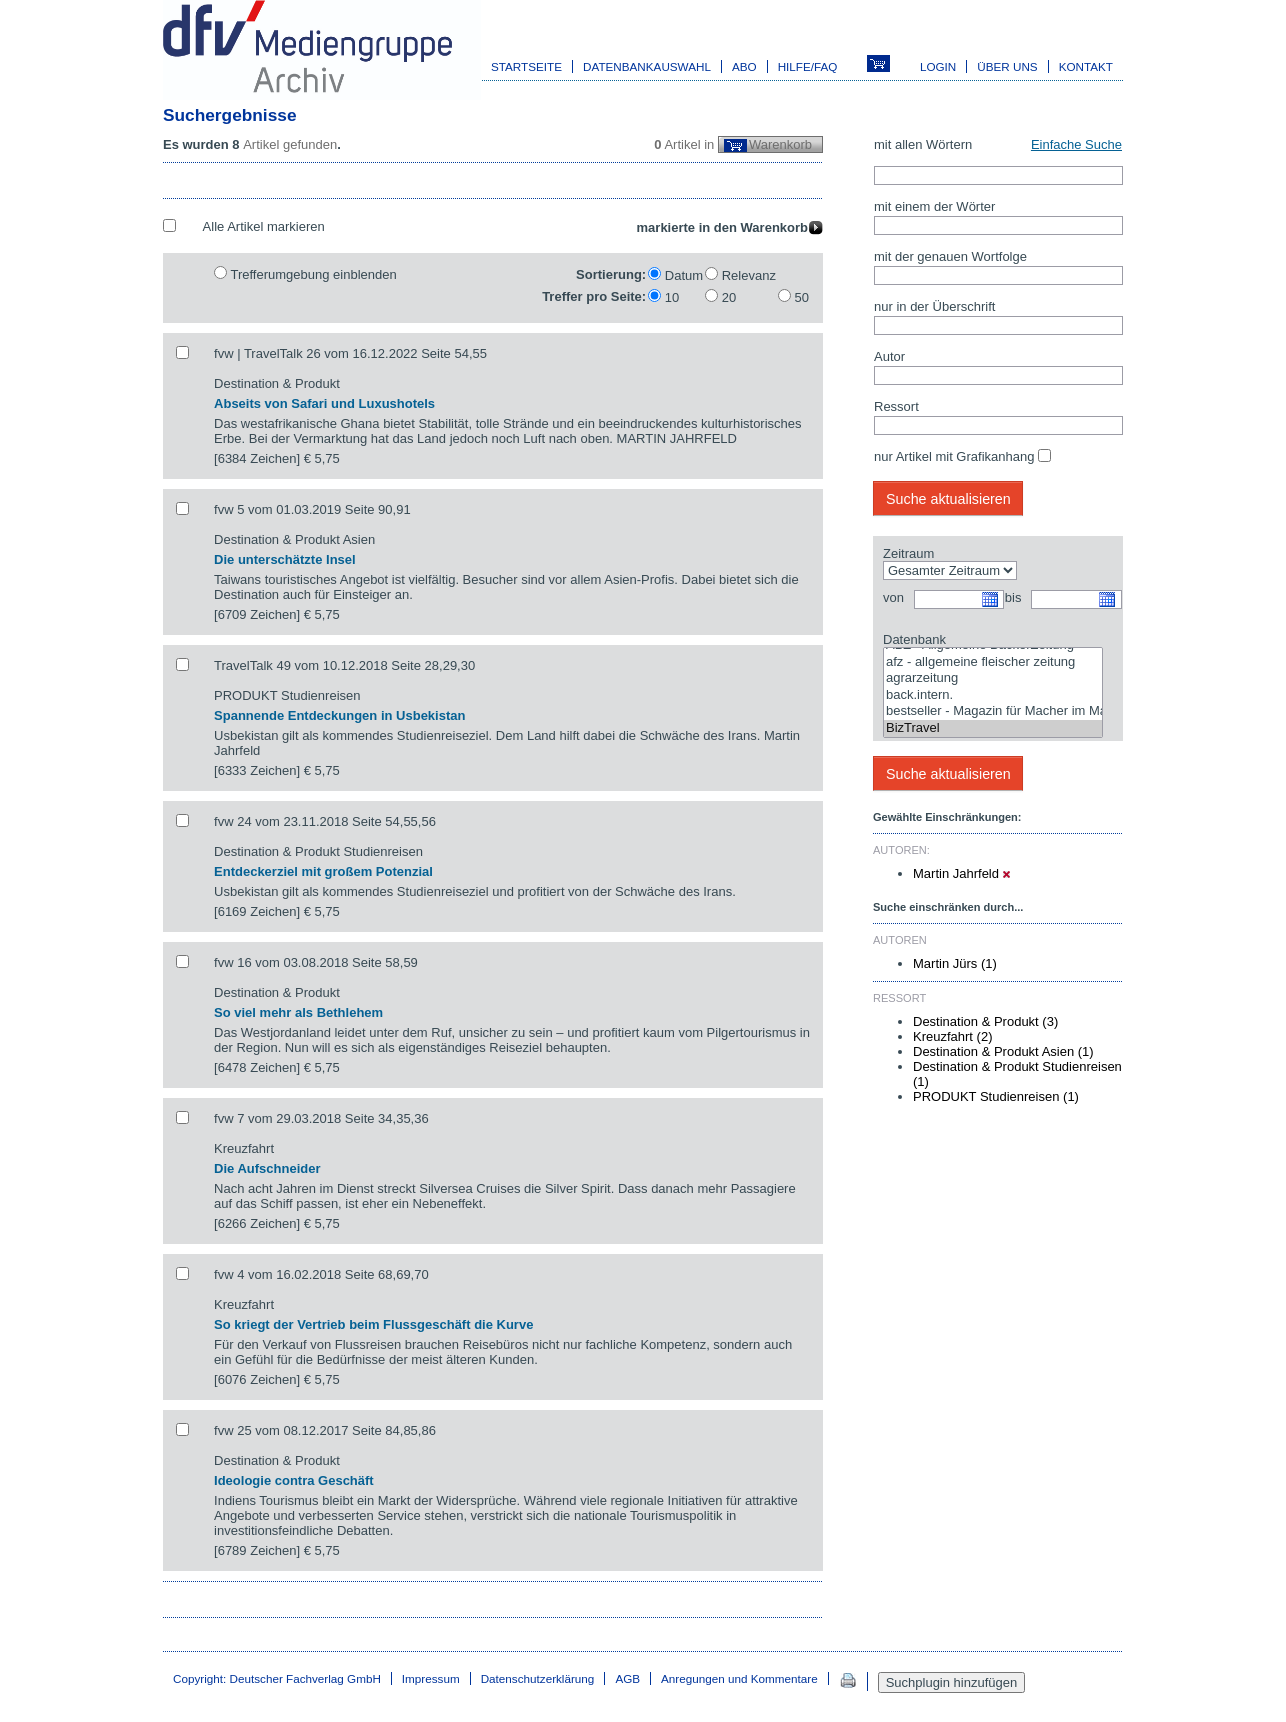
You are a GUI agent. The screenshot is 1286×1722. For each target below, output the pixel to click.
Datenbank (914, 639)
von (893, 597)
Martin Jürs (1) (955, 963)
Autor (889, 356)
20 (729, 297)
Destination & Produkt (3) (985, 1021)
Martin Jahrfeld (961, 873)
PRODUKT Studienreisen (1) (996, 1096)
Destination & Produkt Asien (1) (1003, 1051)
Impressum (431, 1678)
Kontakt (1086, 66)
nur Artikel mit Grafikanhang (954, 456)
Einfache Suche (1076, 144)
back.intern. (993, 695)
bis (1013, 597)
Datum (684, 275)
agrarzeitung (993, 678)
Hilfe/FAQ (808, 66)
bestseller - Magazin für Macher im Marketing (993, 711)
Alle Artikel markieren (264, 226)
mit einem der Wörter (934, 206)
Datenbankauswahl (647, 66)
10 (672, 297)
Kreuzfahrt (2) (952, 1036)
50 (802, 297)
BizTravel (993, 728)
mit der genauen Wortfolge (950, 256)
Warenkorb (780, 144)
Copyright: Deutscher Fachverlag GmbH (277, 1678)
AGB (627, 1678)
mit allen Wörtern (923, 144)
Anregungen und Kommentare (739, 1678)
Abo (744, 66)
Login (938, 66)
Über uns (1007, 66)
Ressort (896, 406)
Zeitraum (908, 553)
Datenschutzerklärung (538, 1678)
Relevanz (749, 275)
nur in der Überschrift (934, 306)
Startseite (526, 66)
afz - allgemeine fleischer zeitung (993, 662)
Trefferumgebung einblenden (313, 274)
